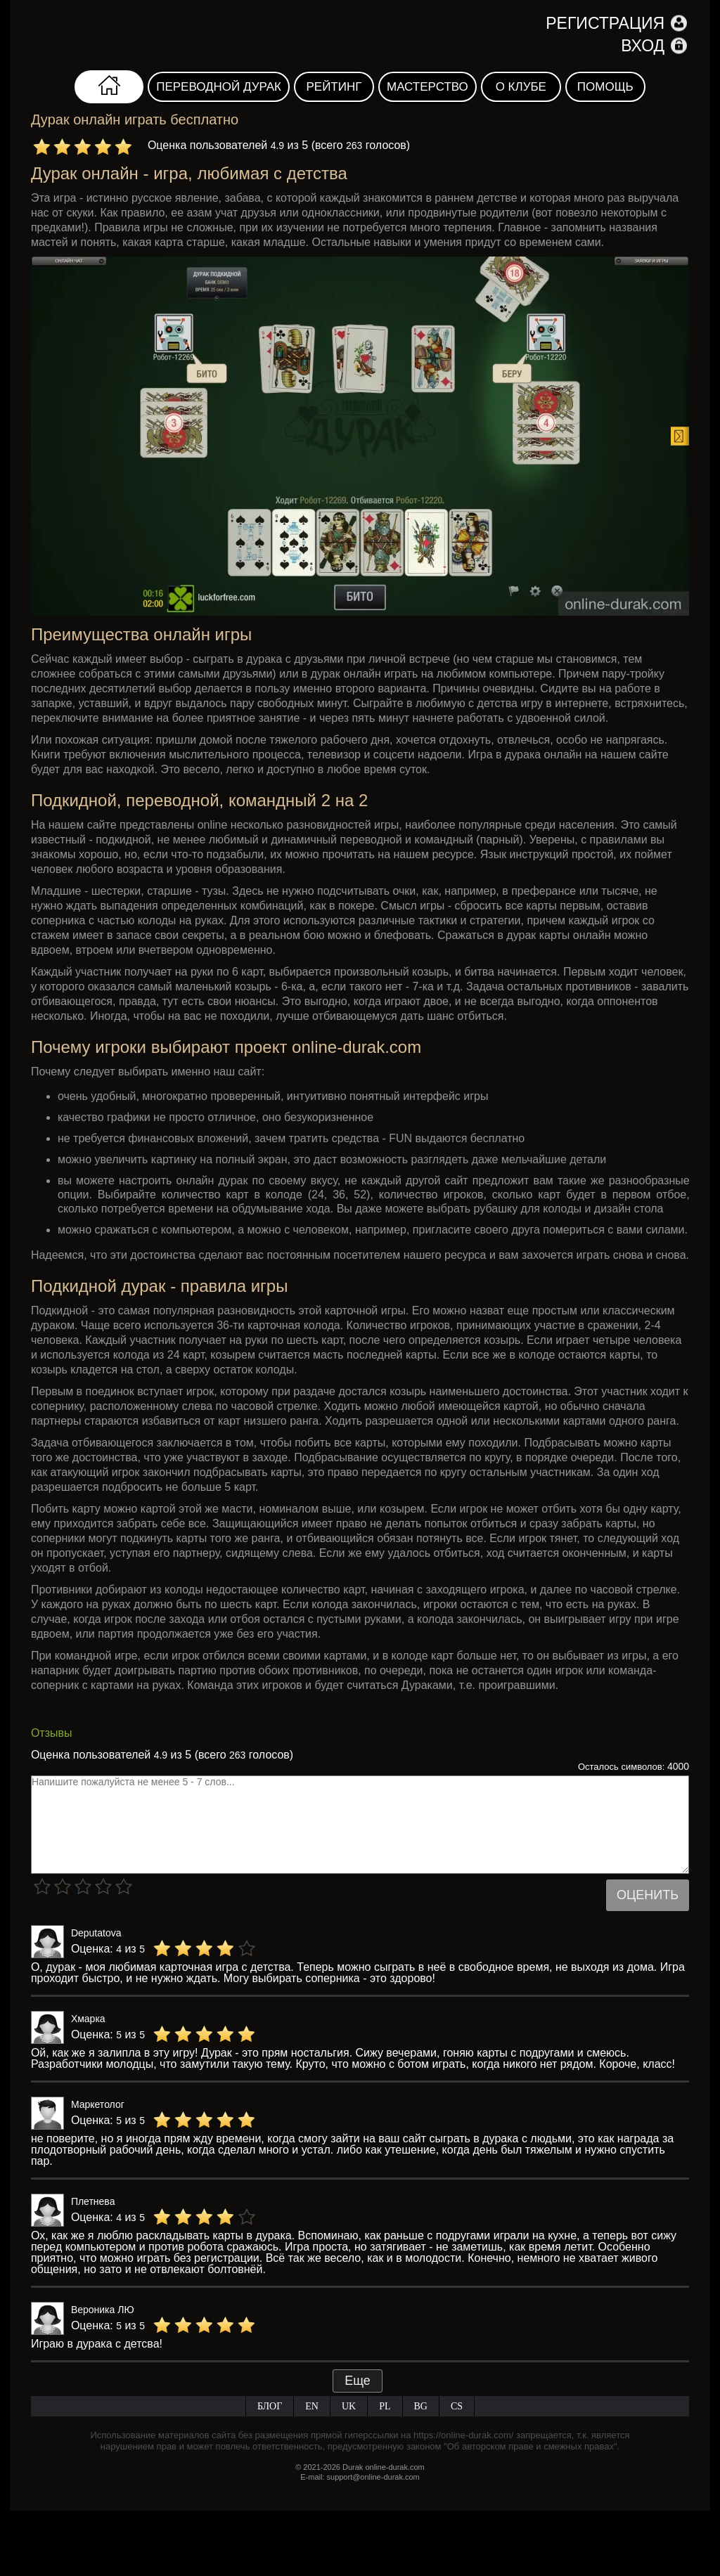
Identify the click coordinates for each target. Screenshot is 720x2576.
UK (349, 2406)
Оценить (648, 1895)
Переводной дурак (218, 86)
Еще (358, 2381)
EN (312, 2406)
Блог (269, 2406)
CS (457, 2406)
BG (421, 2406)
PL (384, 2406)
